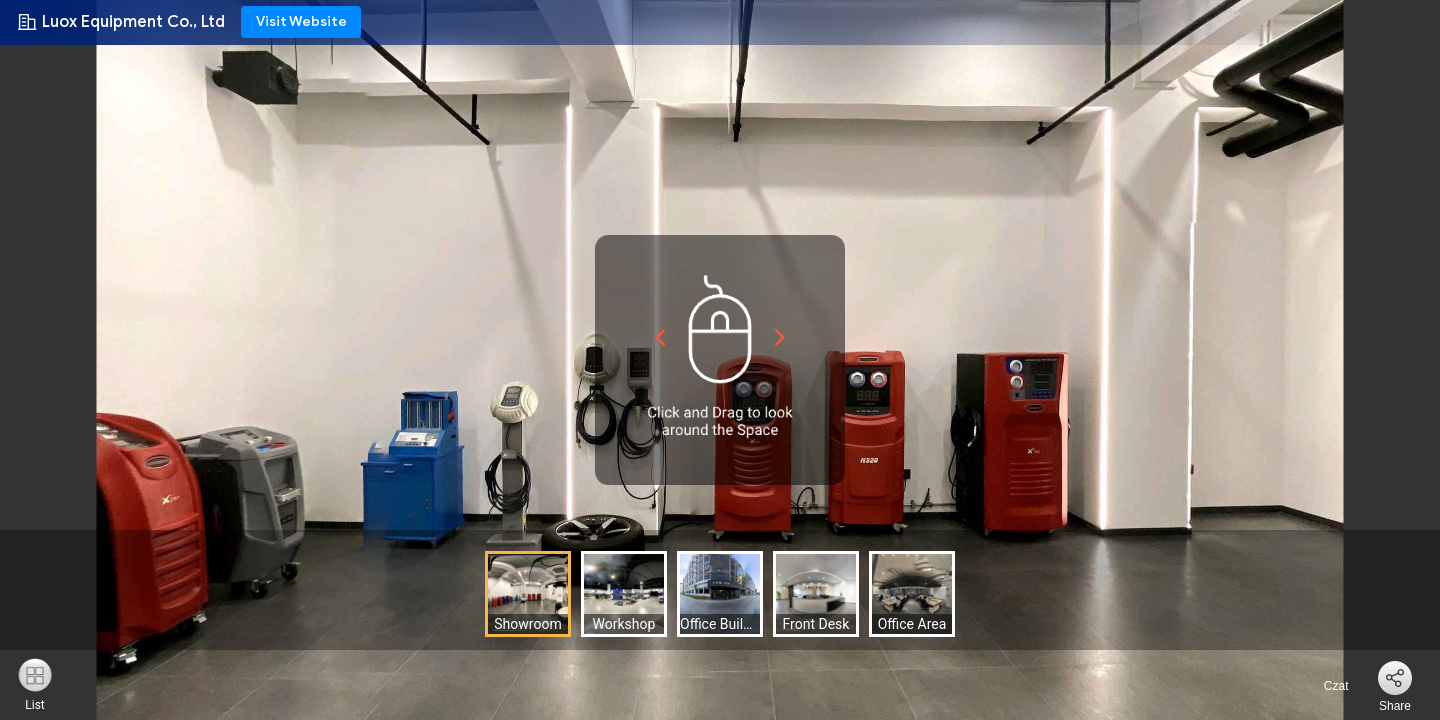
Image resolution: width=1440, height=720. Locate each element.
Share (1395, 706)
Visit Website (301, 21)
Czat (1324, 686)
